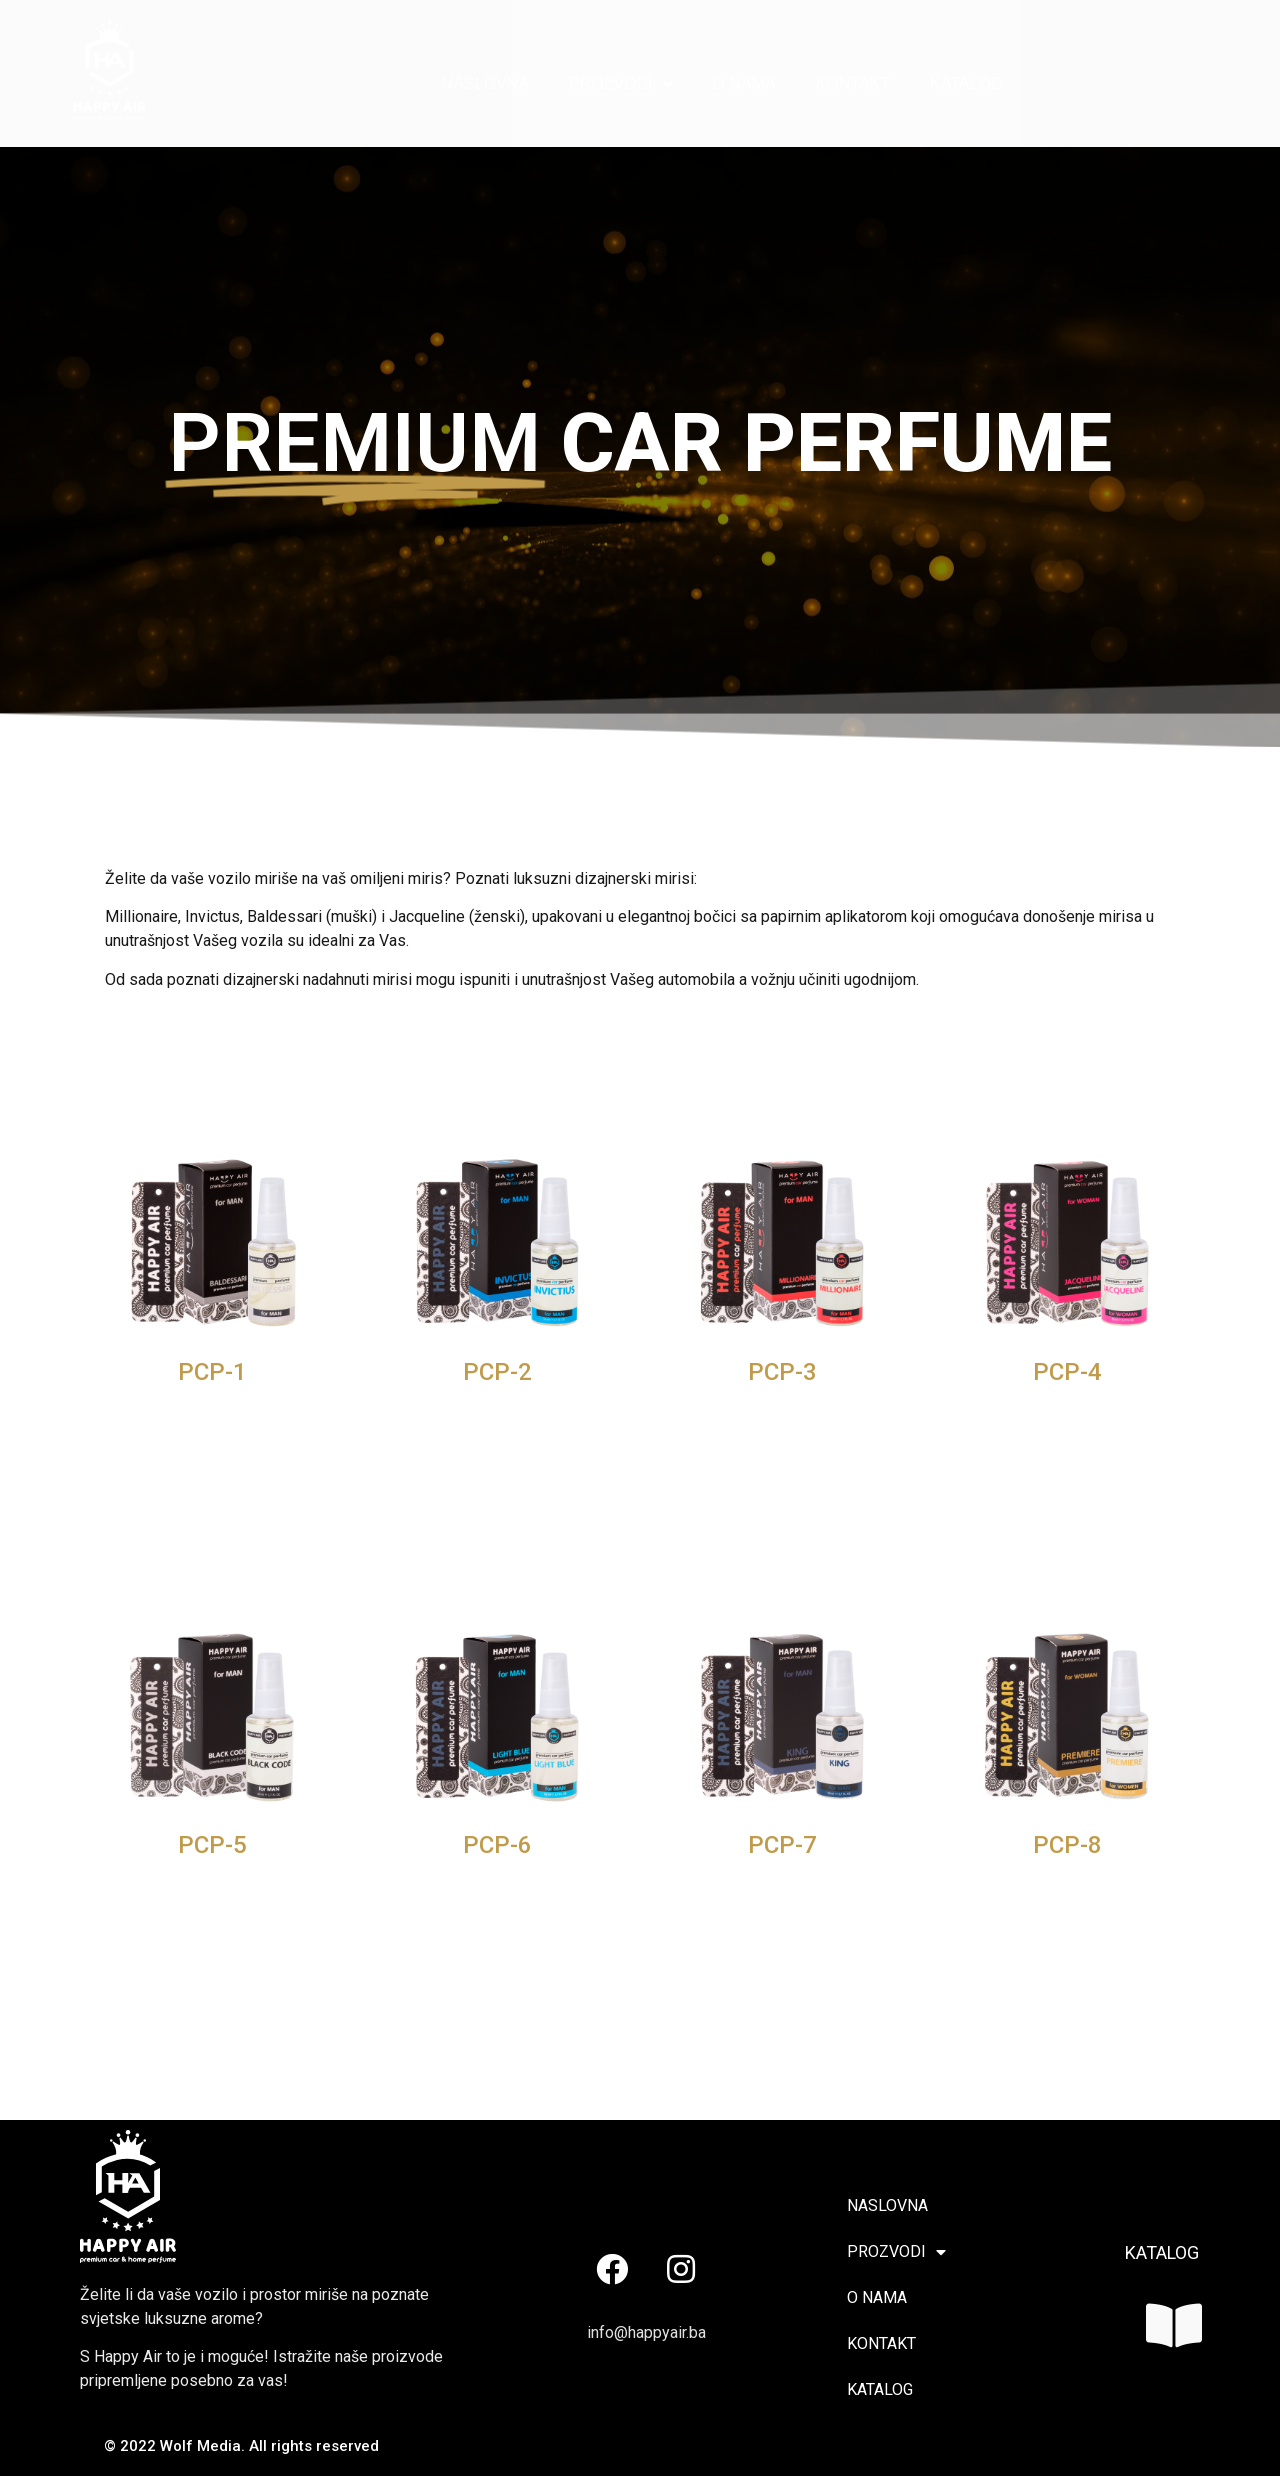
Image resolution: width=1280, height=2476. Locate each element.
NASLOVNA (485, 83)
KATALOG (966, 83)
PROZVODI (621, 84)
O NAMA (744, 83)
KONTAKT (853, 83)
